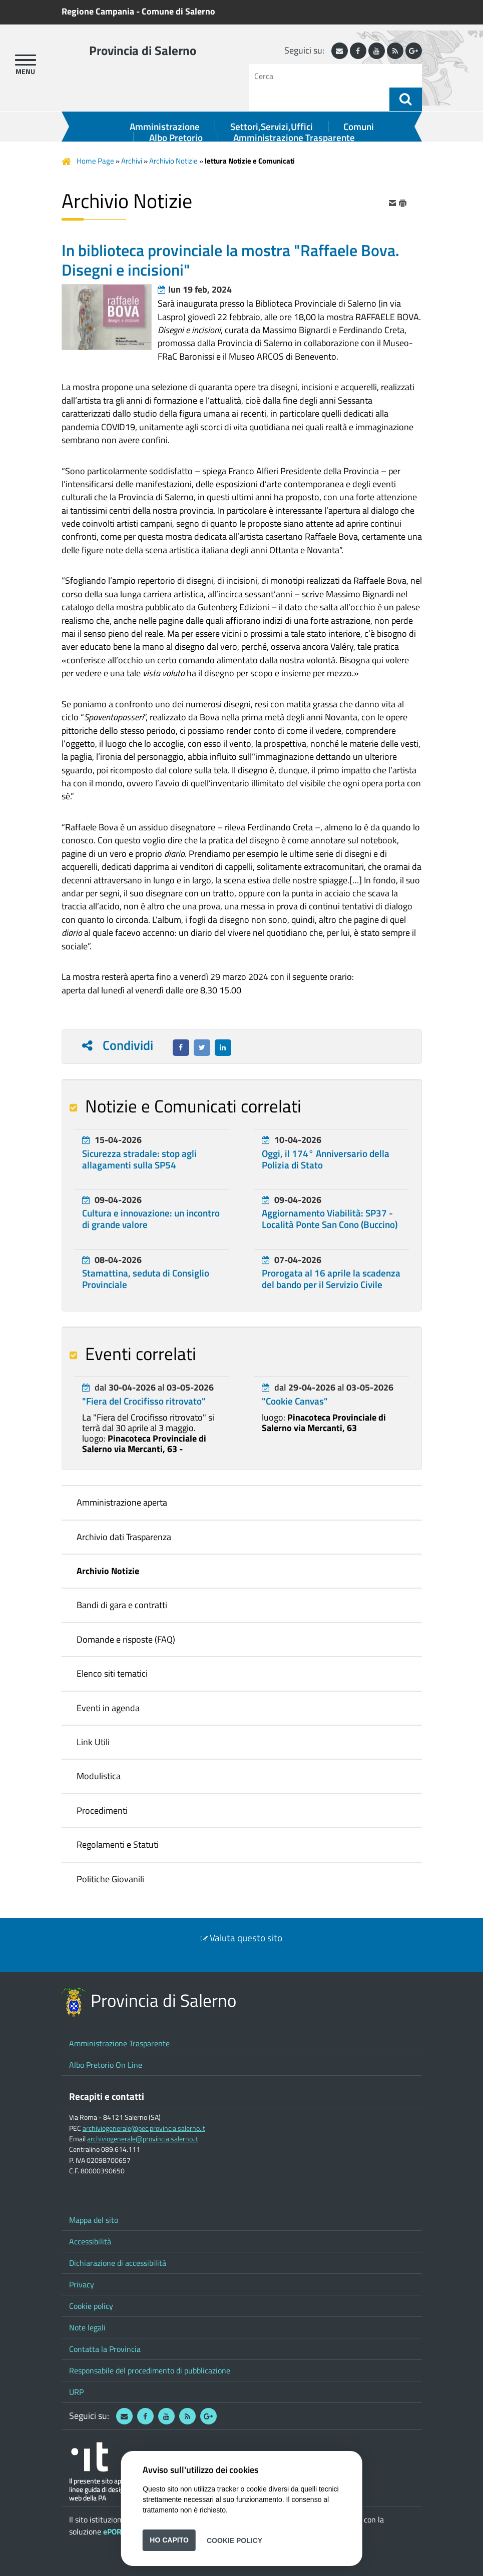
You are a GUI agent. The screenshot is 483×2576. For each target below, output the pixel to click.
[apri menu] (25, 60)
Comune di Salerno (178, 11)
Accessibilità (90, 2241)
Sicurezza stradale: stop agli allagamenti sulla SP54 (139, 1159)
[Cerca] (323, 76)
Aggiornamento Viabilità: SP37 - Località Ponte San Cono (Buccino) (329, 1218)
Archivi (131, 161)
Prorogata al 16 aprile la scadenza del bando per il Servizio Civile (331, 1278)
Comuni (358, 126)
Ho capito (169, 2540)
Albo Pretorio (176, 137)
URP (76, 2392)
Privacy (81, 2284)
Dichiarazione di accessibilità (117, 2263)
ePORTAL (118, 2531)
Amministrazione (165, 126)
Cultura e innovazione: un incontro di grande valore (151, 1218)
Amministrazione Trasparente (294, 137)
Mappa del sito (93, 2220)
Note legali (87, 2327)
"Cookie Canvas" (295, 1401)
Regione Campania (98, 11)
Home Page (95, 161)
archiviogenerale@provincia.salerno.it (142, 2138)
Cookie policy (91, 2306)
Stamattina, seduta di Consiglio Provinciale (145, 1278)
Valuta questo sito (246, 1937)
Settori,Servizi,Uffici (271, 126)
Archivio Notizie (173, 161)
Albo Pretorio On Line (105, 2065)
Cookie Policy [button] (234, 2540)
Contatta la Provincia (105, 2349)
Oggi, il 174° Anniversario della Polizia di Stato (325, 1159)
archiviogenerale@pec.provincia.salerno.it (144, 2128)
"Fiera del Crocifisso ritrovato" (144, 1401)
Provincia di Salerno (142, 50)
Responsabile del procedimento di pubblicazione (149, 2370)
